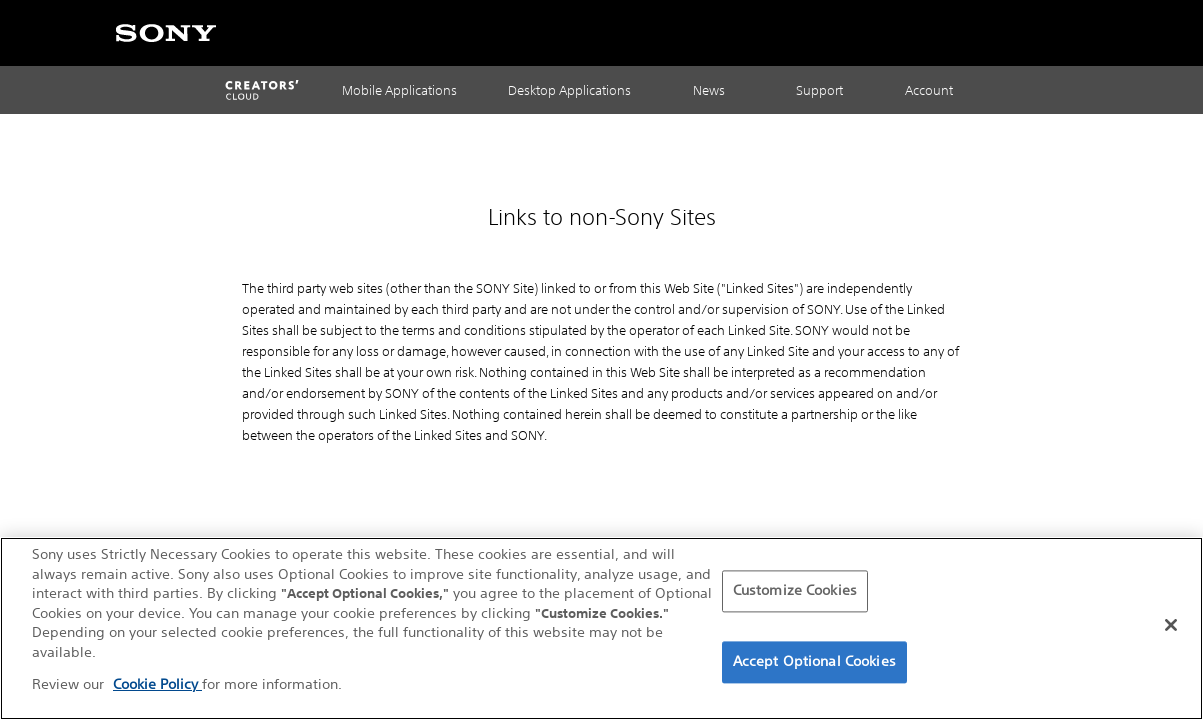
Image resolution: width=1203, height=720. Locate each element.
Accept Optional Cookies (814, 663)
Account (929, 90)
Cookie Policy (157, 686)
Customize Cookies (795, 593)
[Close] (1171, 627)
